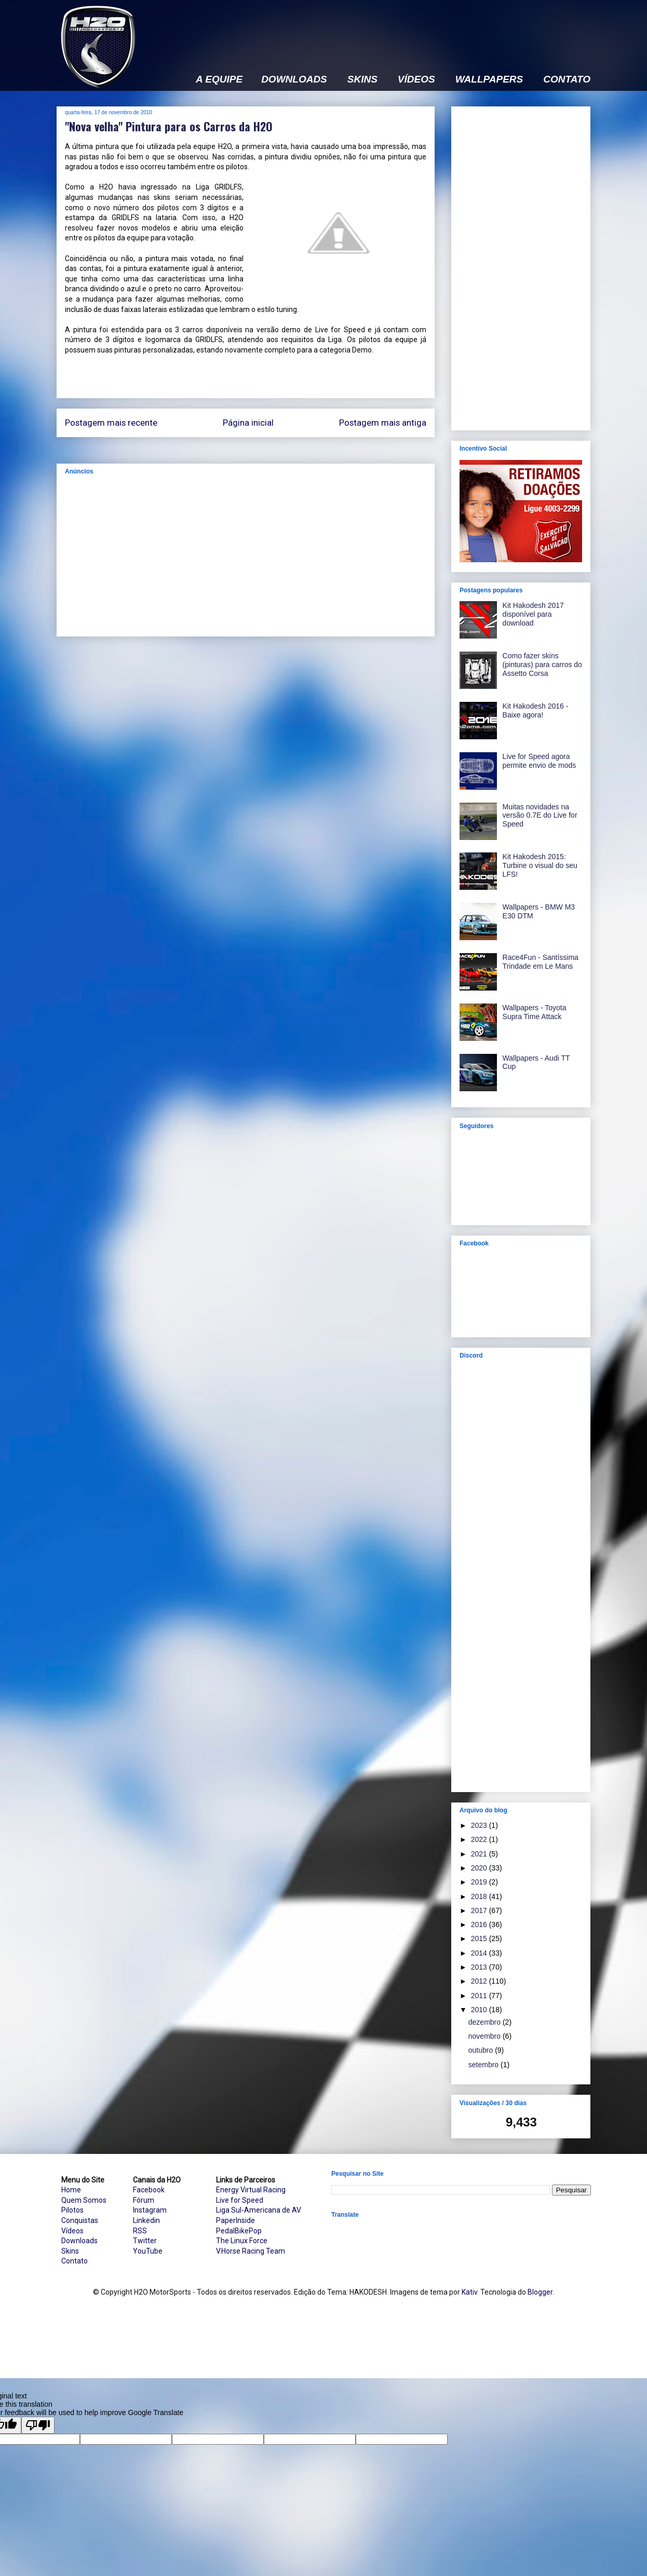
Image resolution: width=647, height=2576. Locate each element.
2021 (480, 1854)
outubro (481, 2050)
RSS (140, 2231)
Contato (74, 2261)
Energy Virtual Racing (251, 2190)
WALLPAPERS (489, 79)
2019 (480, 1882)
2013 (480, 1967)
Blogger (540, 2292)
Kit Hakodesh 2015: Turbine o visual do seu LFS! (540, 865)
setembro (484, 2064)
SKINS (362, 79)
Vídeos (72, 2231)
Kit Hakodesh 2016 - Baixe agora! (536, 710)
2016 (480, 1924)
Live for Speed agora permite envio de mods (539, 760)
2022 (480, 1839)
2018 (480, 1896)
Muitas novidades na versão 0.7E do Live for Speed (540, 816)
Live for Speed (239, 2200)
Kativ (469, 2292)
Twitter (145, 2240)
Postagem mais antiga (382, 422)
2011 (480, 1995)
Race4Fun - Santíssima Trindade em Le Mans (540, 961)
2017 (480, 1910)
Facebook (149, 2190)
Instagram (150, 2210)
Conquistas (79, 2220)
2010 (480, 2009)
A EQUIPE (219, 79)
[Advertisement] (401, 29)
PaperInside (235, 2220)
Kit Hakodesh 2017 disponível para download (533, 614)
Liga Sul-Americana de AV (258, 2210)
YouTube (148, 2251)
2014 (480, 1953)
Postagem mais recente (111, 422)
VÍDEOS (416, 79)
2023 (480, 1825)
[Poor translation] (38, 2425)
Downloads (79, 2240)
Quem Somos (83, 2200)
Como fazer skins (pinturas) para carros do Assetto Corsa (542, 664)
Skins (70, 2251)
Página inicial (248, 422)
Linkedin (146, 2220)
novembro (485, 2036)
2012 (480, 1981)
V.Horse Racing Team (250, 2251)
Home (71, 2190)
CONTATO (566, 79)
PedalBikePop (239, 2231)
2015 (480, 1938)
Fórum (143, 2200)
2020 (480, 1868)
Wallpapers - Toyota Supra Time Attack (535, 1012)
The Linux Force (241, 2240)
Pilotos (72, 2210)
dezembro (485, 2022)
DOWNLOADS (294, 79)
